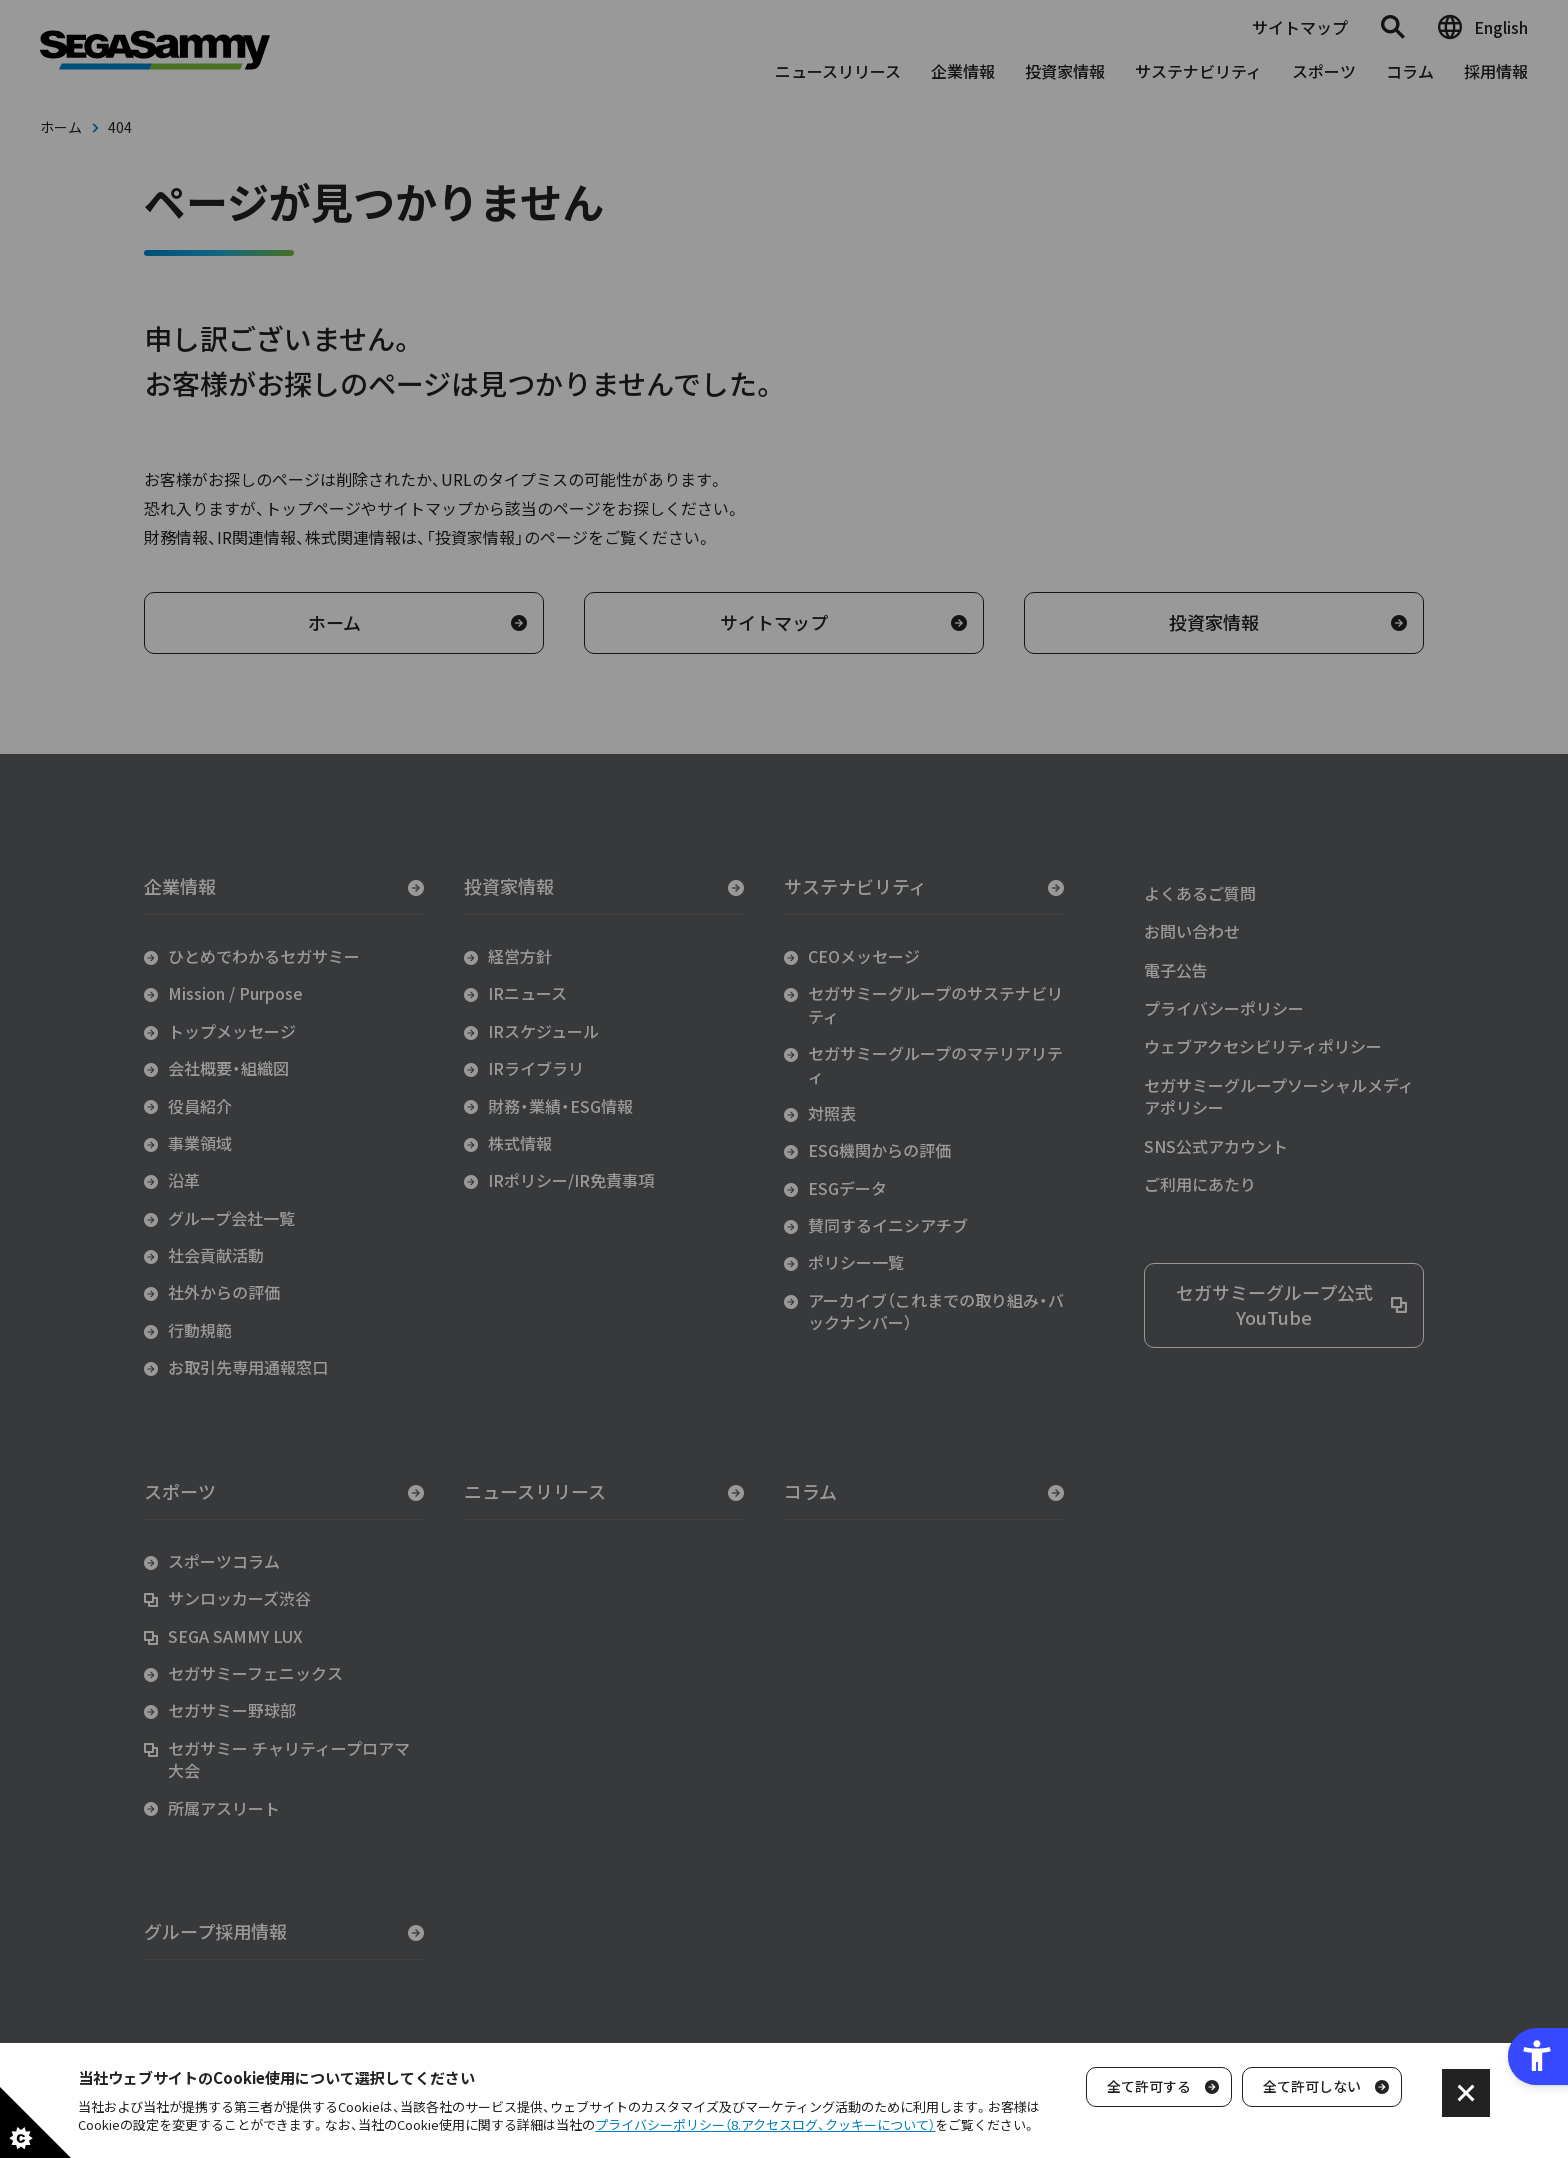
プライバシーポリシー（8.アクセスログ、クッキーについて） (765, 2124)
